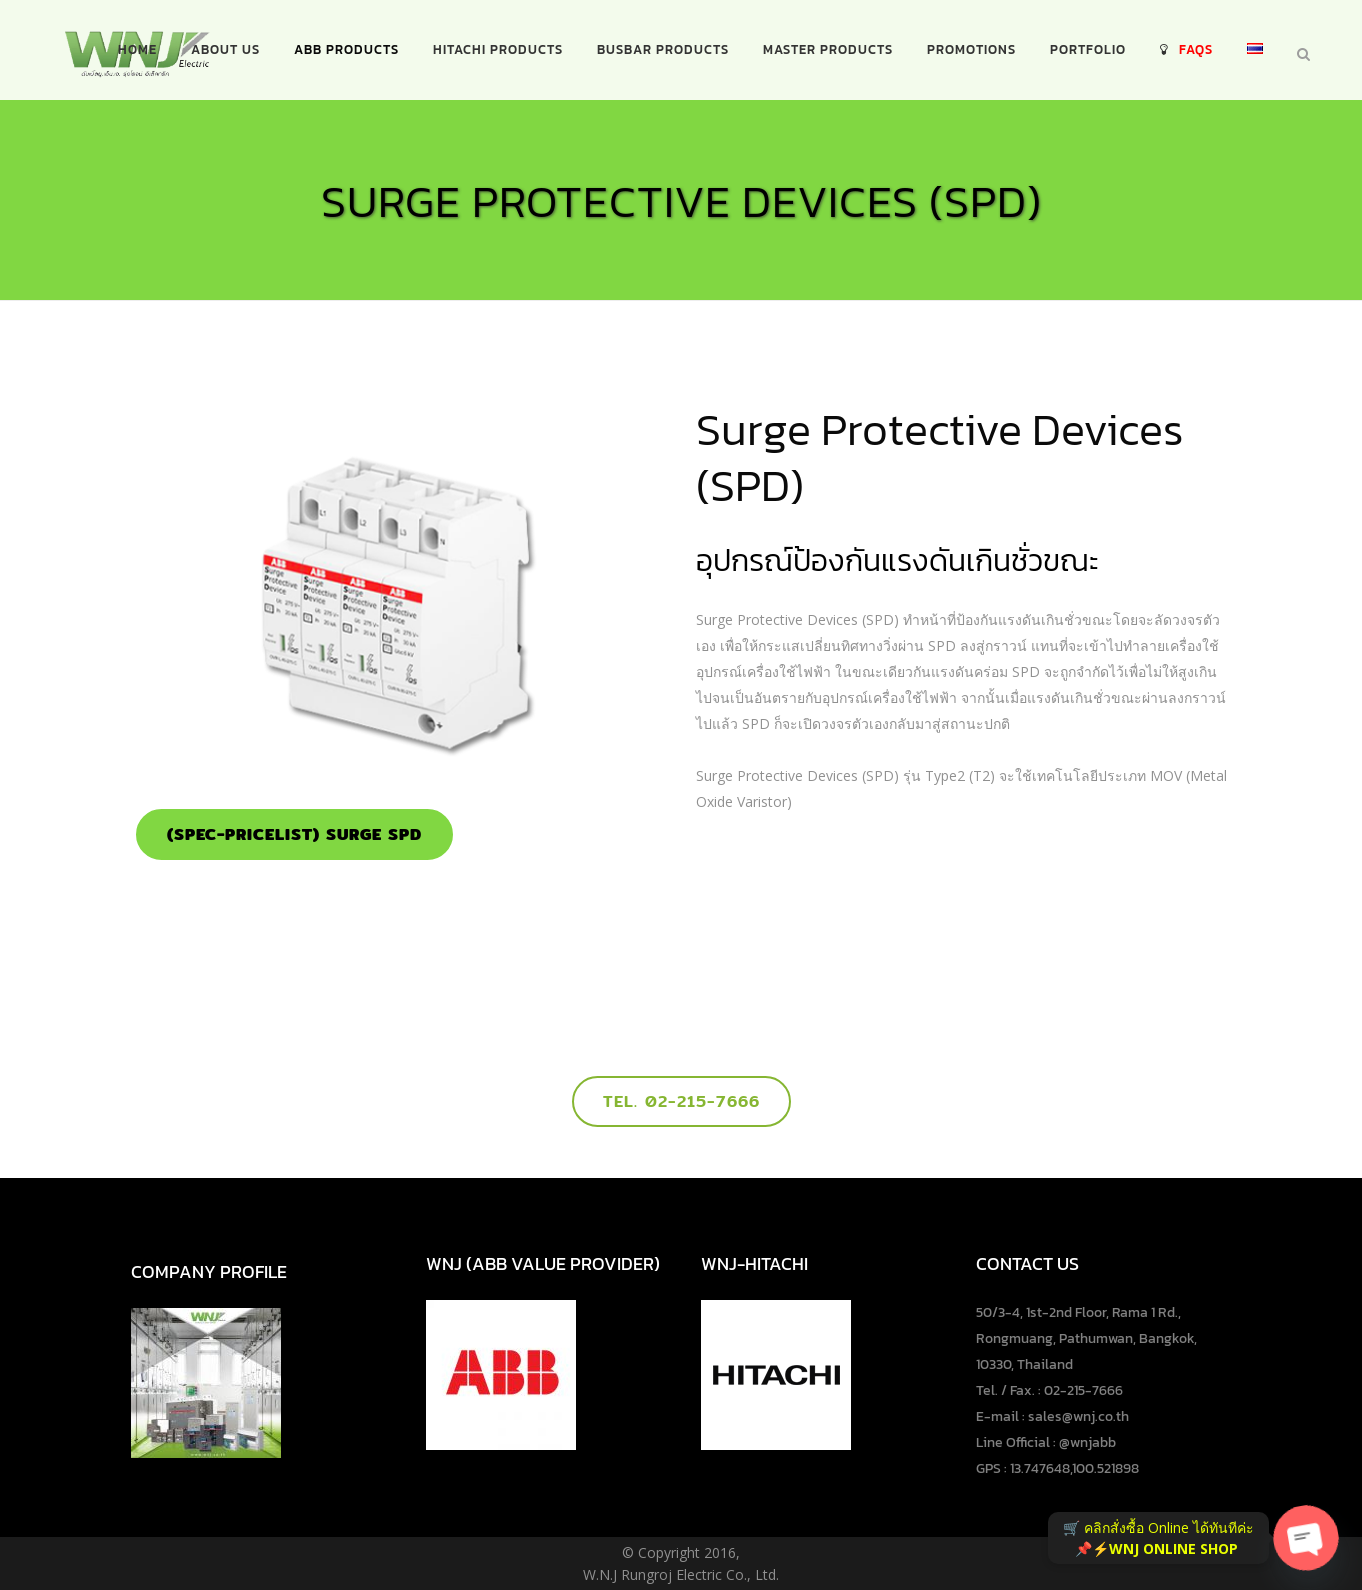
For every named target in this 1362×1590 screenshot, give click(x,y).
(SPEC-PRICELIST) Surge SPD (294, 834)
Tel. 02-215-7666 (681, 1101)
